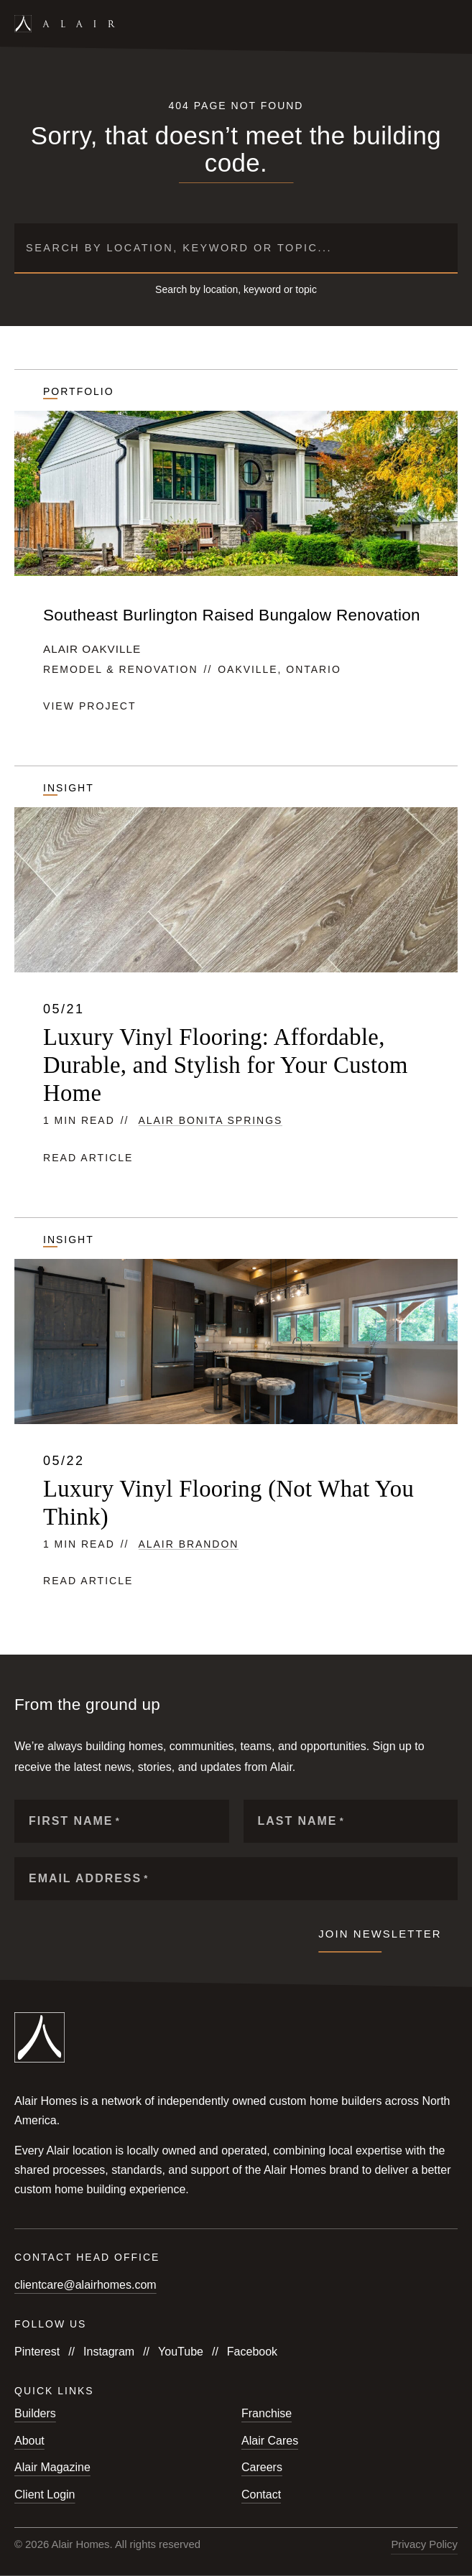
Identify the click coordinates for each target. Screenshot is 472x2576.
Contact (261, 2494)
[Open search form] (426, 23)
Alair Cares (269, 2441)
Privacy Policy (424, 2544)
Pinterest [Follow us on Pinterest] (37, 2351)
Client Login (44, 2494)
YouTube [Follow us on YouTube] (180, 2351)
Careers (261, 2467)
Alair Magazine (52, 2467)
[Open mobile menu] (451, 23)
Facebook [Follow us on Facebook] (252, 2351)
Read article (88, 1157)
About (29, 2441)
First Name (75, 1821)
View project (89, 706)
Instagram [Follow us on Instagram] (108, 2351)
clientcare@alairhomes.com (85, 2285)
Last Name (301, 1821)
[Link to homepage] (65, 23)
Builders (35, 2413)
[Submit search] (441, 247)
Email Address (89, 1878)
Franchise (266, 2413)
